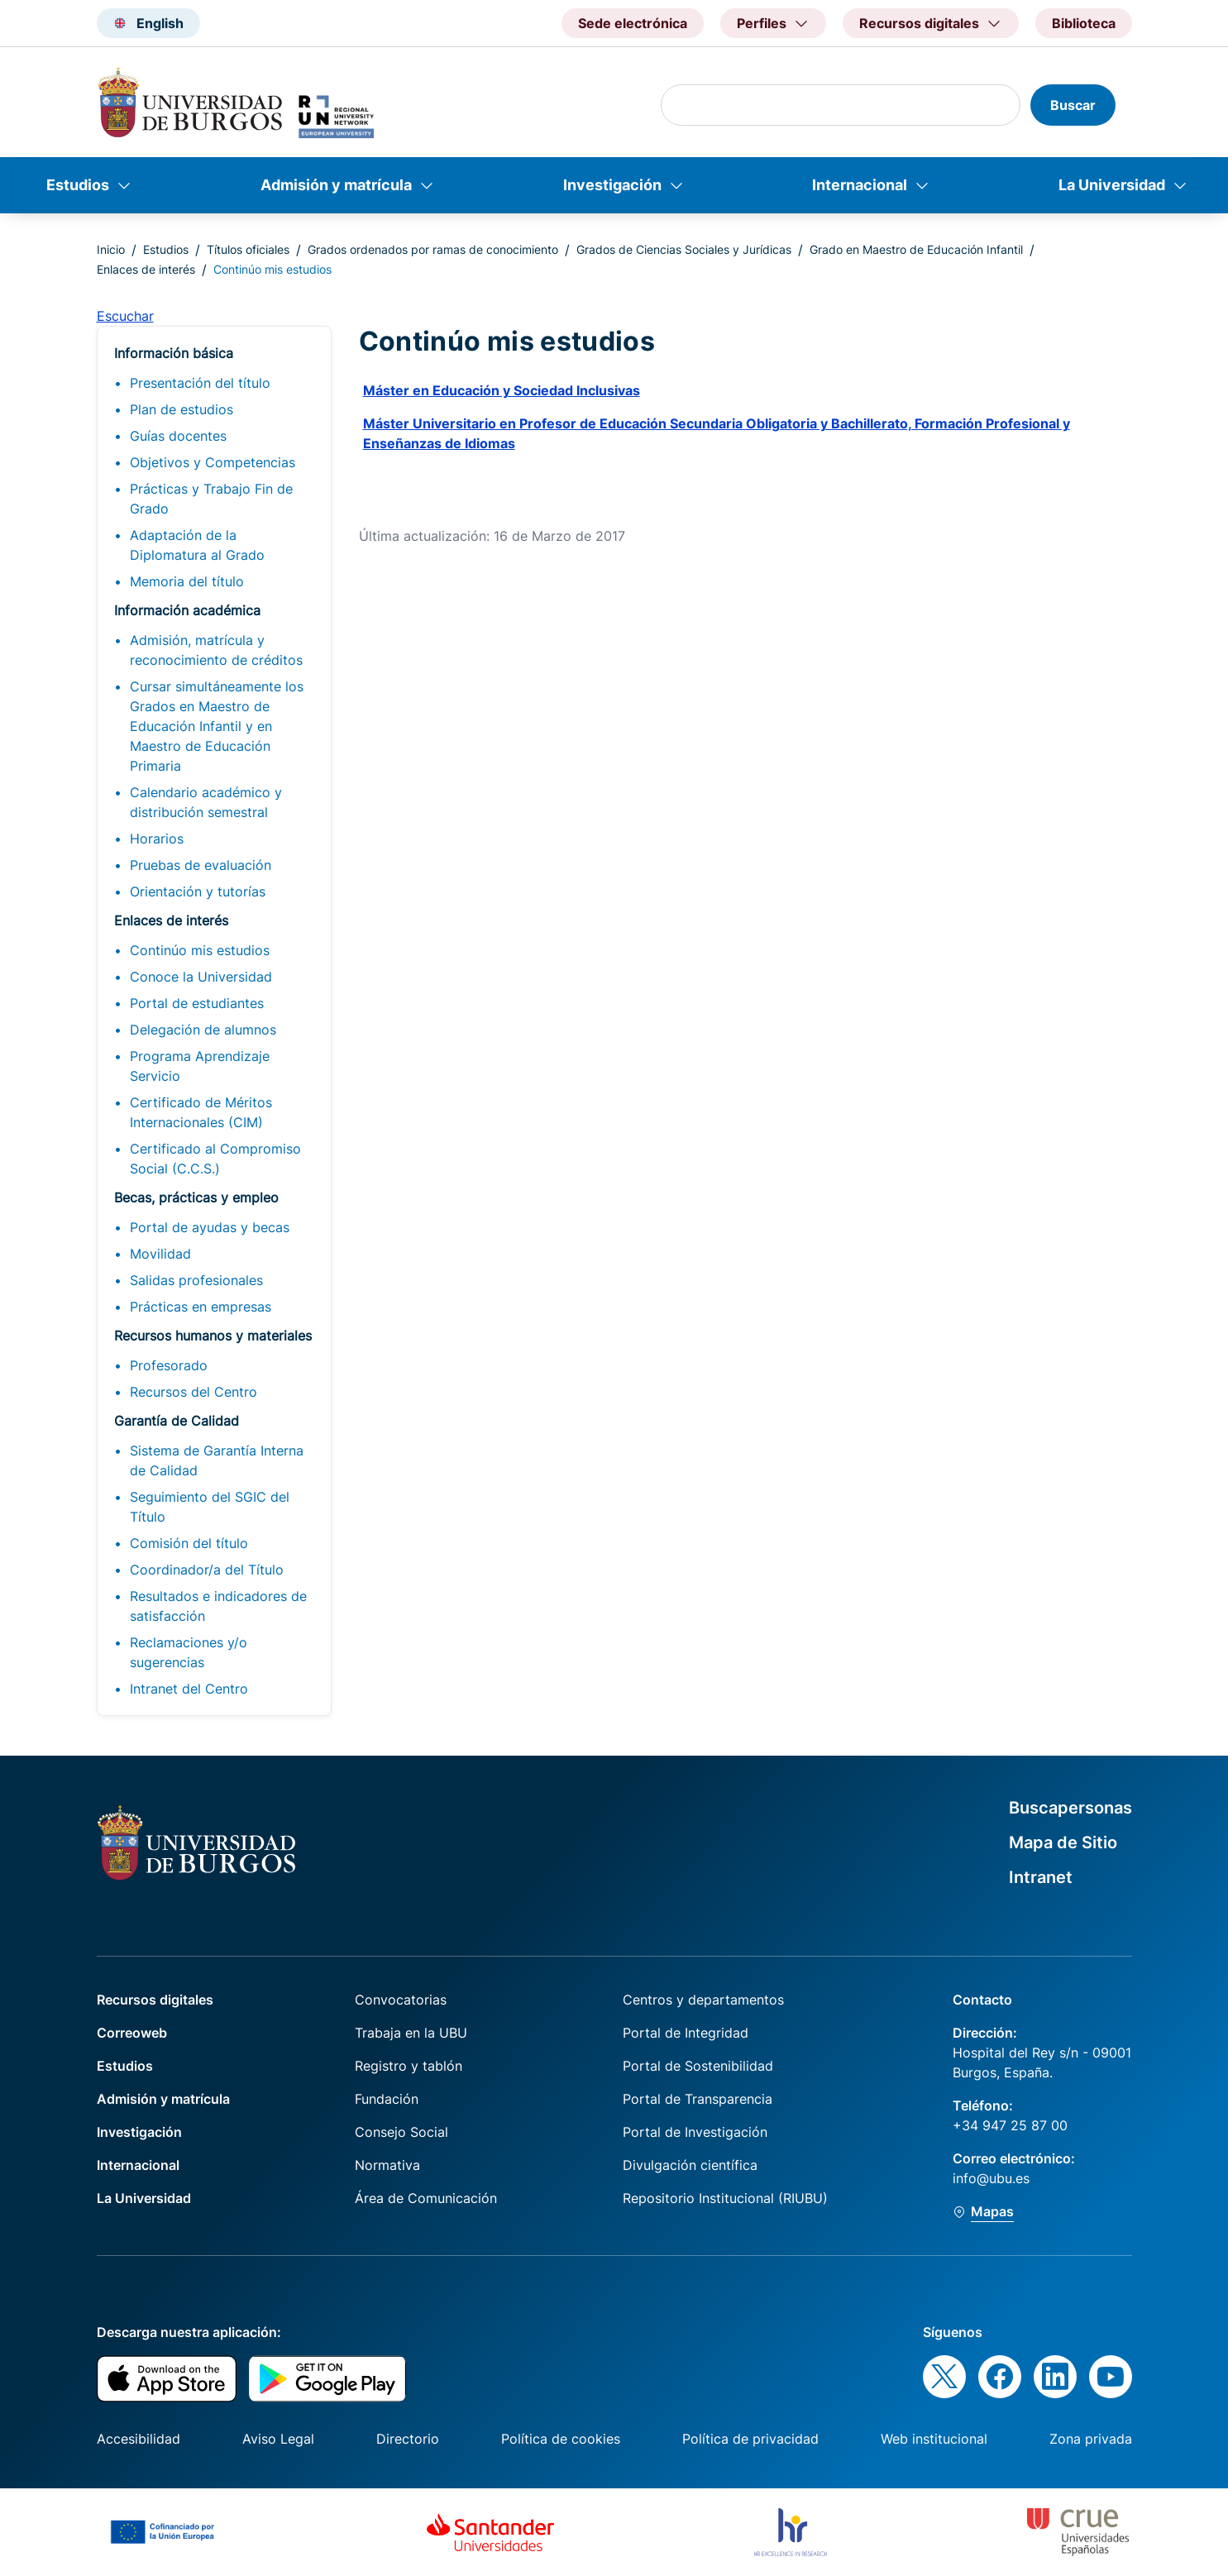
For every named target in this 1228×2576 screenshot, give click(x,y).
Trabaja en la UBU (411, 2032)
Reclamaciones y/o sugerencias (188, 1652)
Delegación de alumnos (203, 1029)
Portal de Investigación (695, 2132)
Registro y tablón (408, 2065)
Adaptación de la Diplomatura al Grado (197, 545)
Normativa (387, 2165)
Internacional (859, 185)
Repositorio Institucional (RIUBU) (725, 2198)
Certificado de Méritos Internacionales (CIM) (201, 1112)
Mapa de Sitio (1063, 1842)
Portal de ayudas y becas (209, 1227)
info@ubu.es (991, 2178)
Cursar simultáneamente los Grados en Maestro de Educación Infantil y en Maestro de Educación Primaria (216, 726)
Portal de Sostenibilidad (698, 2065)
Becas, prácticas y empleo (196, 1197)
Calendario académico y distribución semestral (206, 802)
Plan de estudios (181, 409)
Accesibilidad (138, 2438)
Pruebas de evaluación (200, 865)
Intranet (1041, 1877)
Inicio (111, 249)
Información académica (187, 610)
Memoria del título (187, 581)
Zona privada (1090, 2438)
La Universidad (1111, 185)
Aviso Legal (278, 2438)
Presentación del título (200, 383)
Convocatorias (401, 1999)
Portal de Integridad (685, 2032)
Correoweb (132, 2032)
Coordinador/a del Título (207, 1569)
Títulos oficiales (248, 249)
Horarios (157, 838)
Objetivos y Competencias (212, 462)
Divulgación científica (690, 2165)
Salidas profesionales (196, 1280)
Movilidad (160, 1253)
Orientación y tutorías (197, 891)
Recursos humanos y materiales (213, 1335)
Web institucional (934, 2438)
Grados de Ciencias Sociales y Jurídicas (683, 249)
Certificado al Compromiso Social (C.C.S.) (215, 1158)
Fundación (386, 2099)
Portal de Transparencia (697, 2099)
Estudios (77, 185)
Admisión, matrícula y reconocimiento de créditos (216, 650)
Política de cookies (560, 2438)
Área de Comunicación (426, 2198)
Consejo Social (401, 2132)
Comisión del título (189, 1543)
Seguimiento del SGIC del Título (209, 1507)
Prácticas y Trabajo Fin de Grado (211, 498)
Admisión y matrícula (336, 185)
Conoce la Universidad (201, 976)
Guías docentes (178, 436)
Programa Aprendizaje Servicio (200, 1066)
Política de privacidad (750, 2438)
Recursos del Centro (193, 1392)
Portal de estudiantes (197, 1003)
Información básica (173, 353)
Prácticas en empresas (200, 1306)
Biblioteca (1084, 23)
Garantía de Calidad (176, 1420)
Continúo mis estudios (200, 950)
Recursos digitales (155, 1999)
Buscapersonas (1070, 1808)
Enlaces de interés (146, 269)
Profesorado (169, 1365)
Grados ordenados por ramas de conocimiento (433, 249)
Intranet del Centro (189, 1688)
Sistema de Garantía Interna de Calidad (216, 1460)
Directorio (407, 2438)
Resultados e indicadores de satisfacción (218, 1606)
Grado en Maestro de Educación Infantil (916, 249)
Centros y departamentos (703, 1999)
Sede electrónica (632, 23)
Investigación (612, 185)
